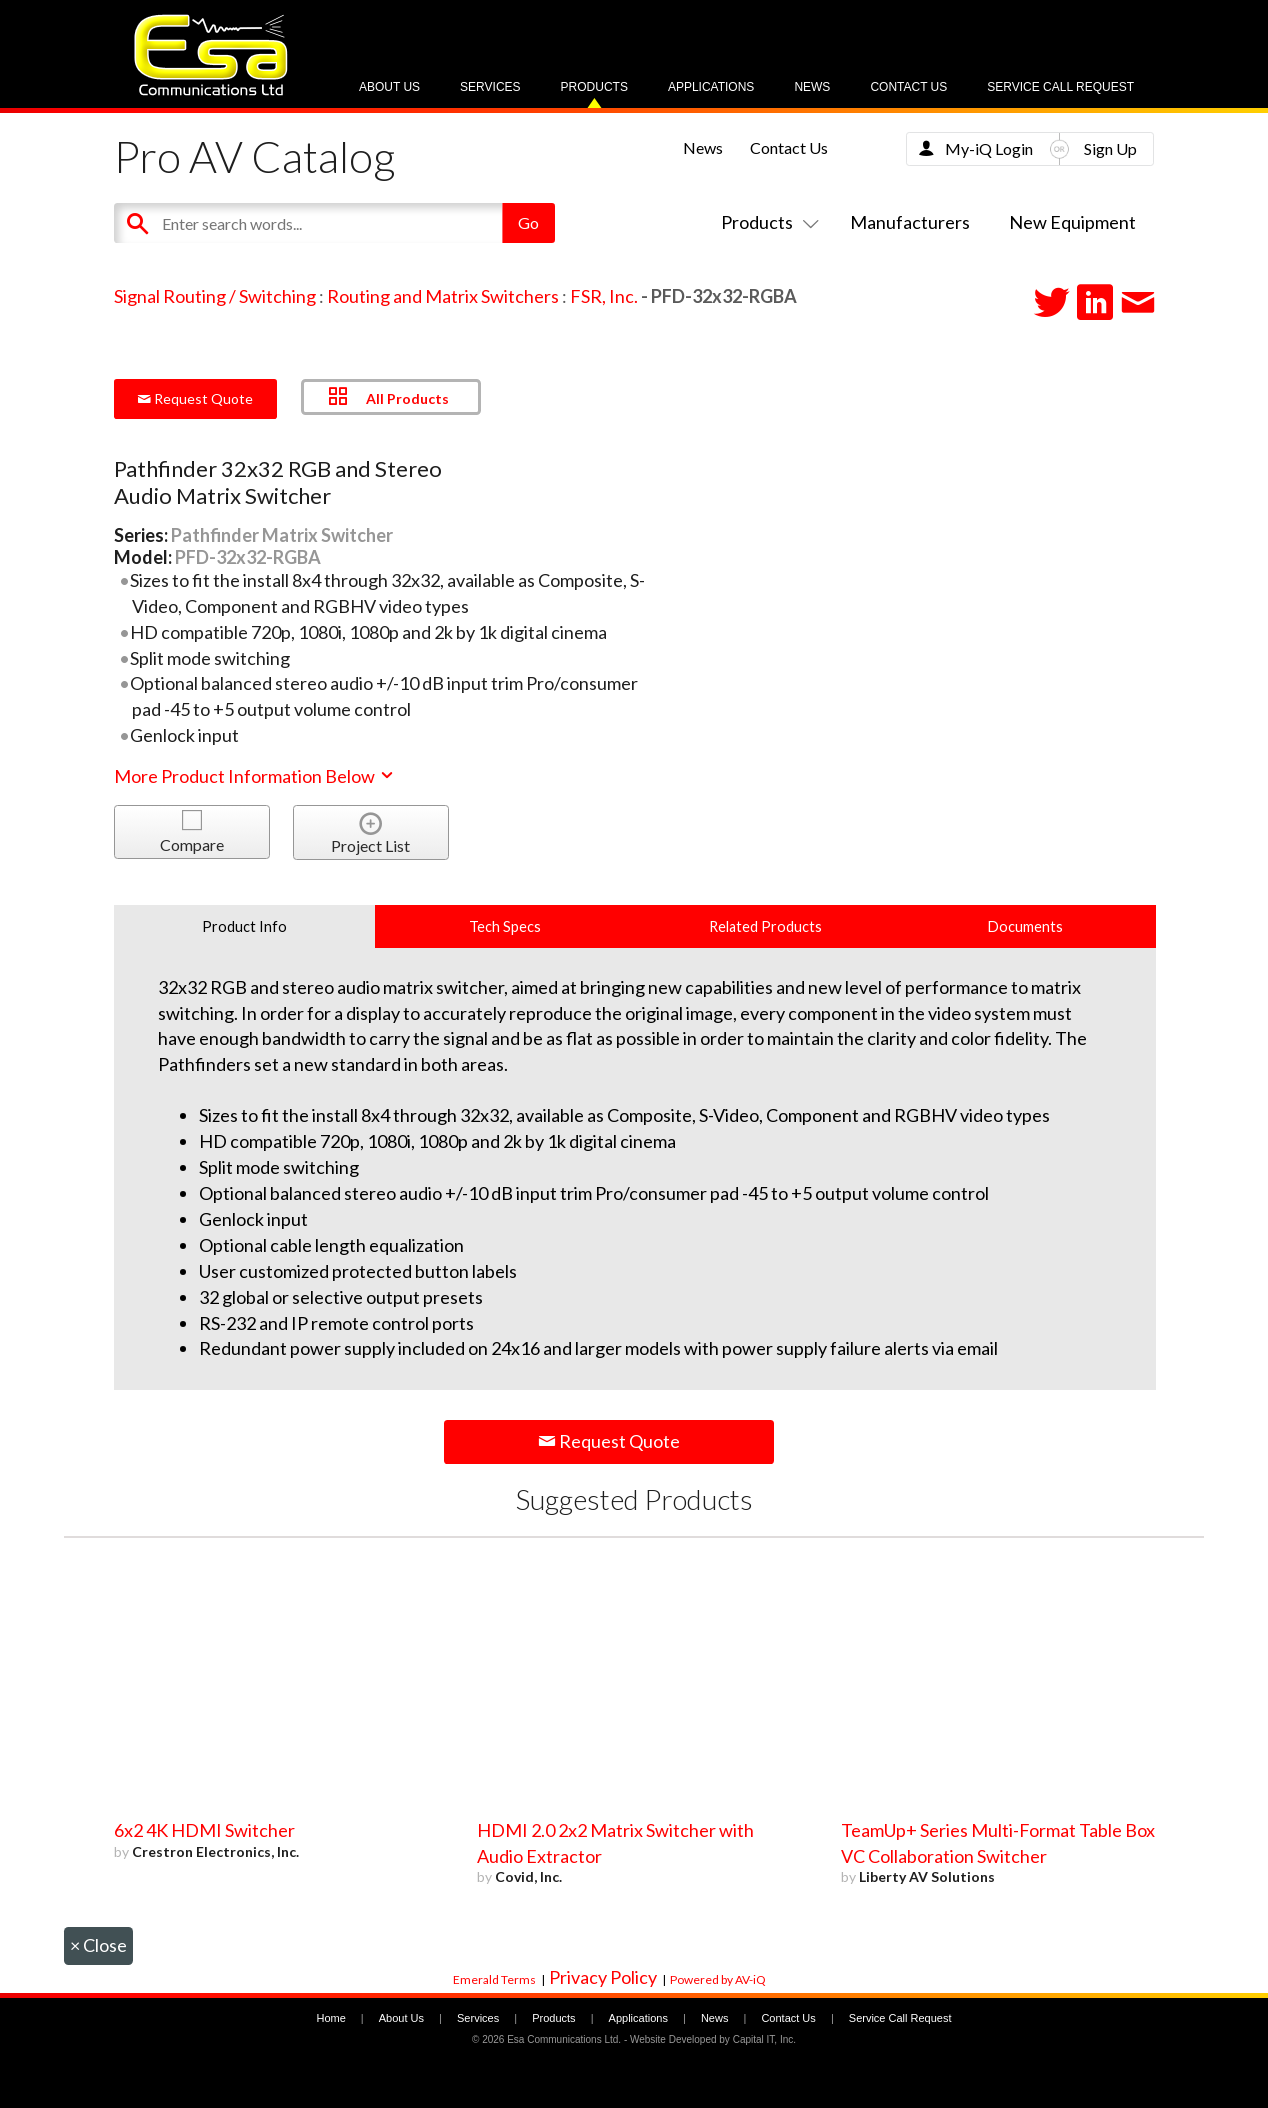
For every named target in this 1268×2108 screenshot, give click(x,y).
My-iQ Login (989, 148)
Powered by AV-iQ (718, 1979)
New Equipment (1072, 222)
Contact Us (908, 87)
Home (330, 2018)
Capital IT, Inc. (764, 2039)
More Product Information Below (255, 776)
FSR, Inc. (604, 296)
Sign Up (1110, 148)
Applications (711, 87)
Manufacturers (910, 222)
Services (490, 87)
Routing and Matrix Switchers (443, 296)
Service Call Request (1060, 87)
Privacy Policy (603, 1977)
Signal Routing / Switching (215, 296)
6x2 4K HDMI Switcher (204, 1830)
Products (594, 87)
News (812, 87)
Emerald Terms (494, 1979)
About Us (389, 87)
